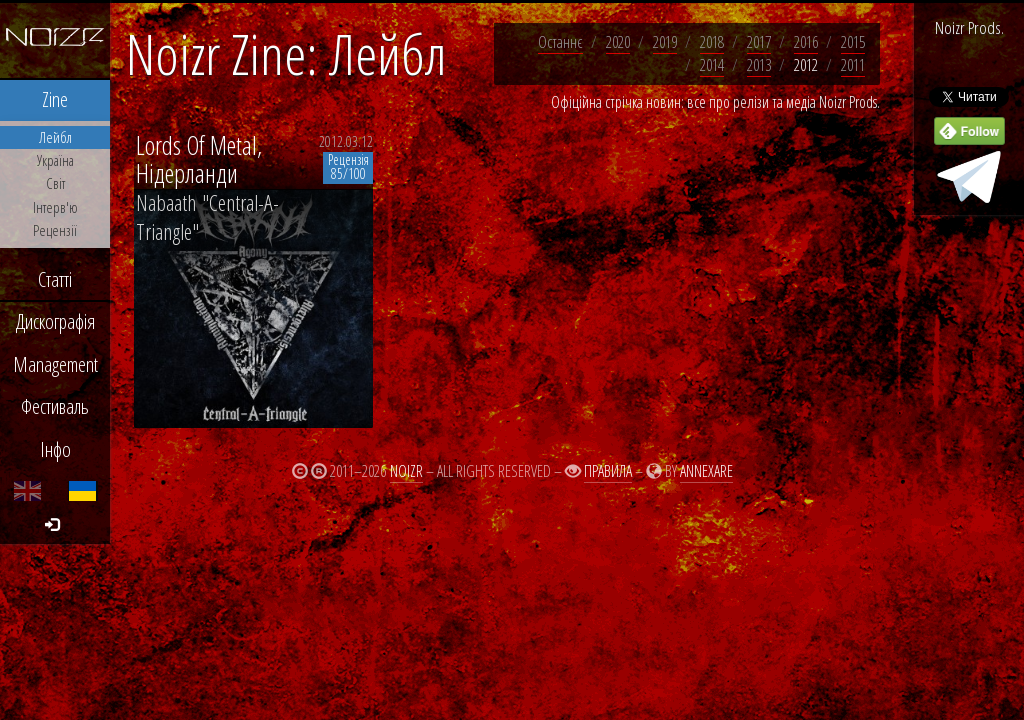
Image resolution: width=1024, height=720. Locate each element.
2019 (665, 42)
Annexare (706, 471)
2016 (806, 42)
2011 (853, 65)
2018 (712, 42)
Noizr (406, 471)
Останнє (560, 42)
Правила (608, 471)
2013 (759, 65)
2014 (712, 65)
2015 (853, 42)
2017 (759, 42)
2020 (618, 42)
